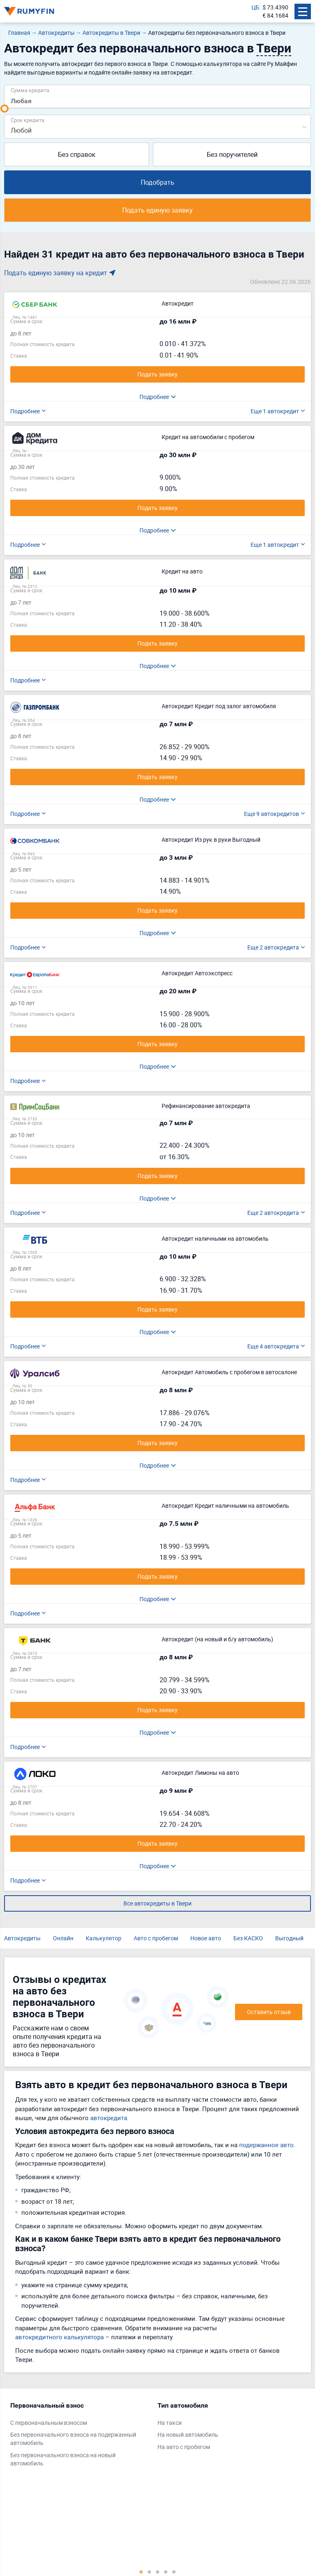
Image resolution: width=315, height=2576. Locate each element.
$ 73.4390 (275, 7)
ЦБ (255, 7)
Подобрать (157, 182)
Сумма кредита (30, 89)
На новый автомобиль (188, 2434)
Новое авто (205, 1938)
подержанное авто (266, 2145)
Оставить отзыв (269, 2012)
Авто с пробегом (156, 1938)
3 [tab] (157, 2571)
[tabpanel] (79, 2436)
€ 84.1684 (275, 15)
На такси (170, 2422)
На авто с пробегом (184, 2447)
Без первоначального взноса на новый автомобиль (63, 2459)
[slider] (4, 108)
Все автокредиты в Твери (157, 1903)
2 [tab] (149, 2571)
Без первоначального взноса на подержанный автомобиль (73, 2439)
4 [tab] (166, 2571)
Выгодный (289, 1938)
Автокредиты (22, 1938)
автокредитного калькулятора (59, 2337)
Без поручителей (232, 154)
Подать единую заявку (157, 210)
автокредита (108, 2118)
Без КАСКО (248, 1938)
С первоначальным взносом (48, 2422)
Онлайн (63, 1938)
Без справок (77, 154)
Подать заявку (157, 374)
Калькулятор (103, 1938)
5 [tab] (174, 2571)
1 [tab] (141, 2571)
